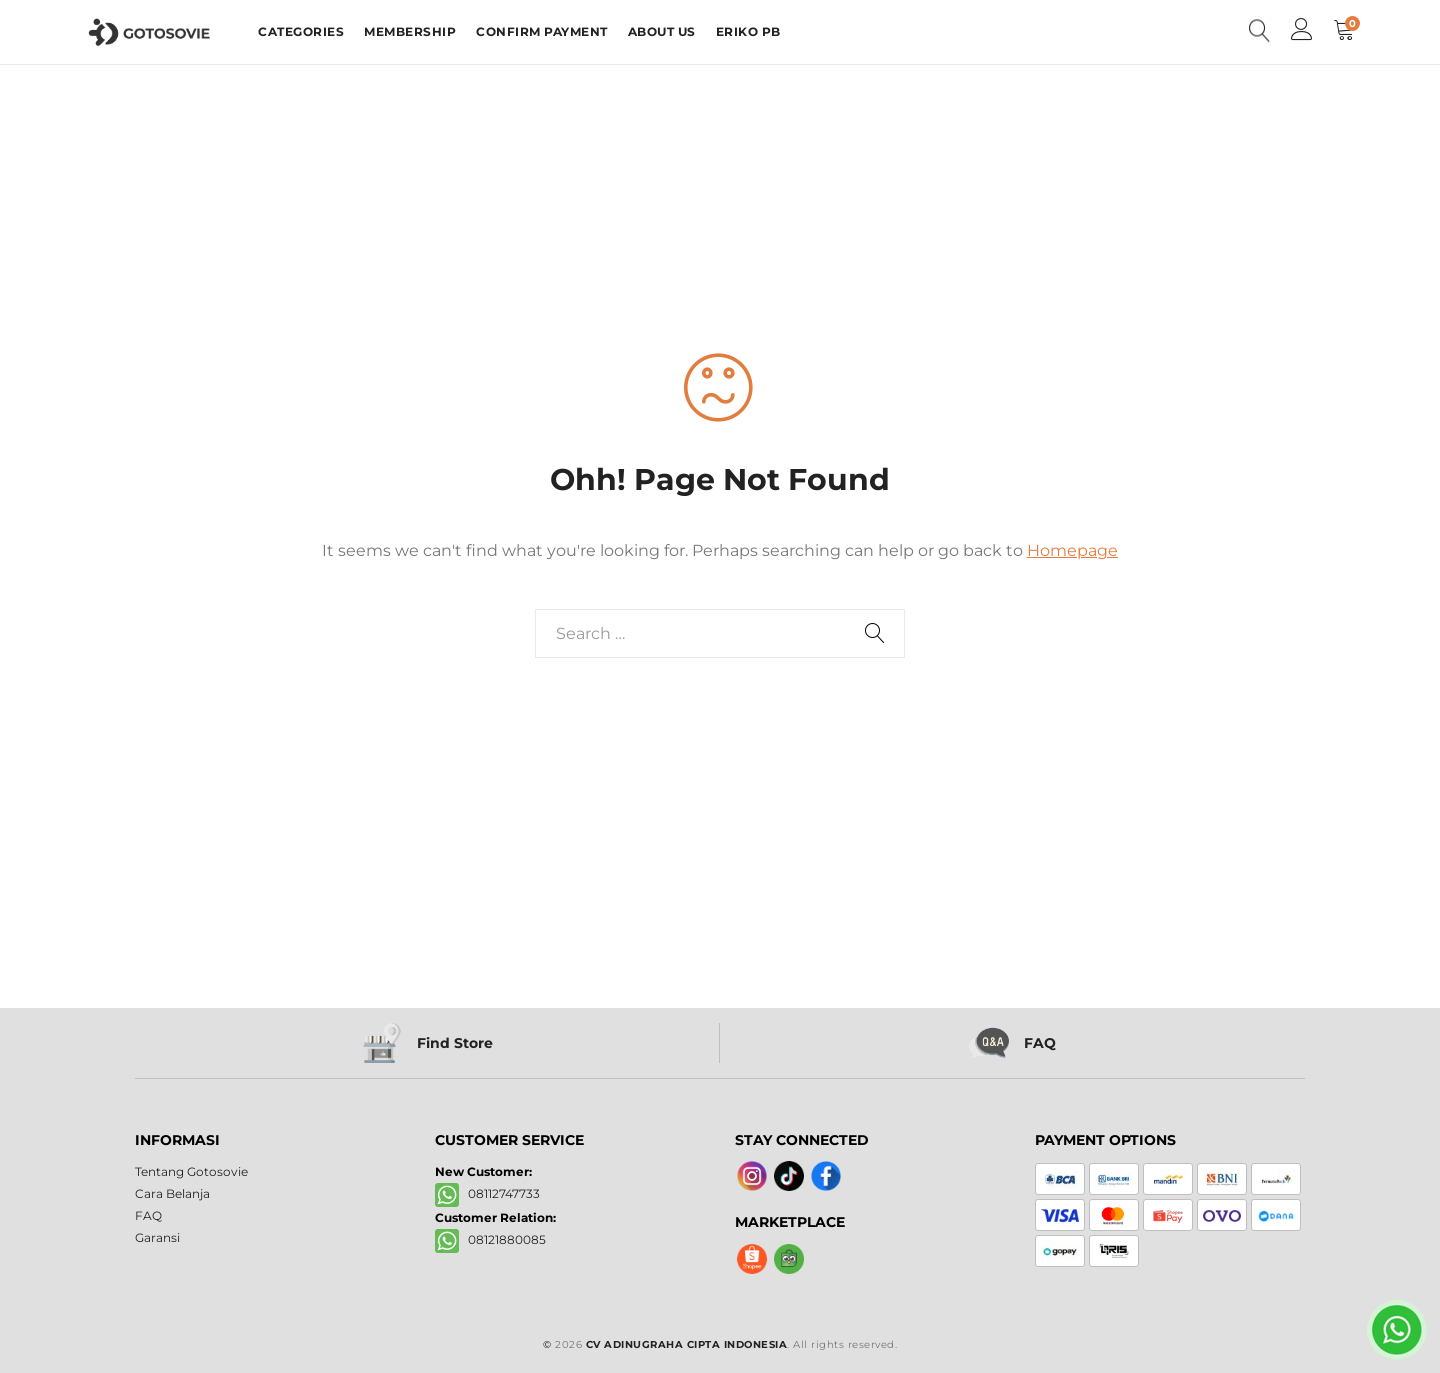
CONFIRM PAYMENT (542, 31)
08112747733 (487, 1194)
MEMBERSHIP (410, 31)
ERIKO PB (748, 31)
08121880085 (490, 1240)
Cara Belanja (172, 1193)
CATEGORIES (301, 31)
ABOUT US (662, 31)
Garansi (157, 1237)
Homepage (1072, 550)
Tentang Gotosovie (191, 1171)
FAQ (148, 1215)
